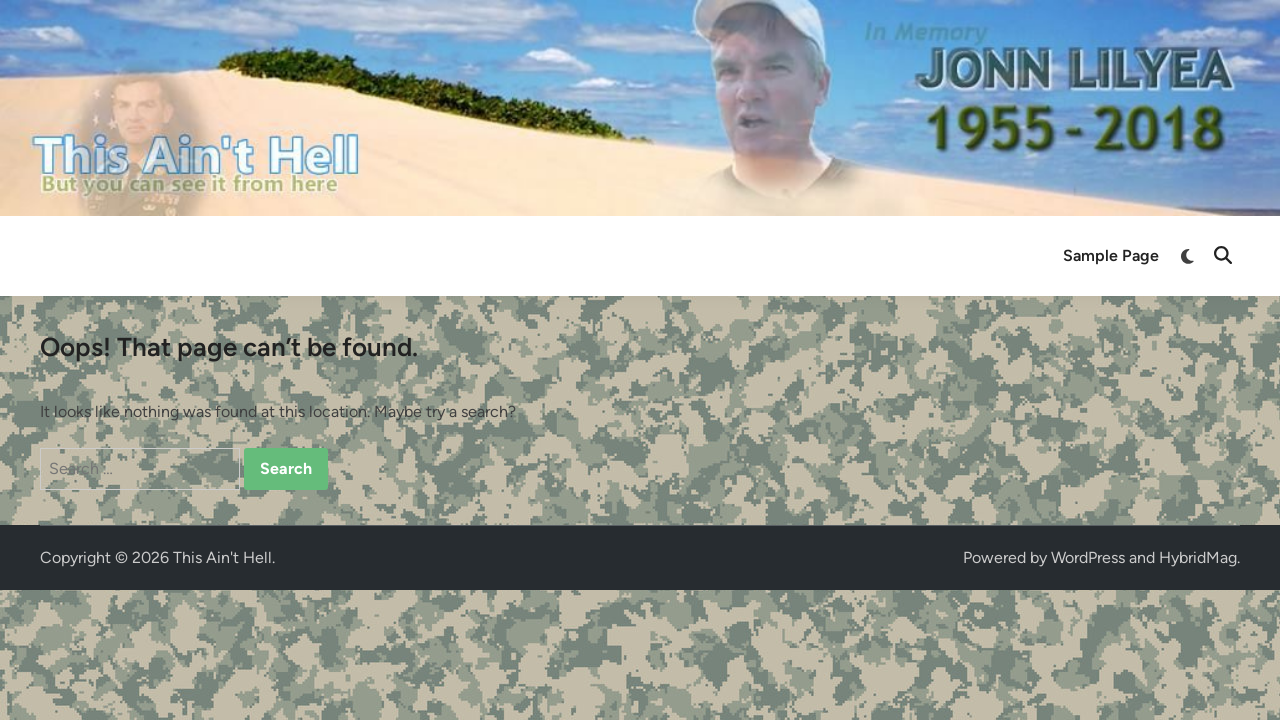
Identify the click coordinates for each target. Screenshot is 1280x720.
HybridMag (1198, 557)
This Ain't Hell (222, 557)
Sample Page (1111, 255)
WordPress (1088, 557)
